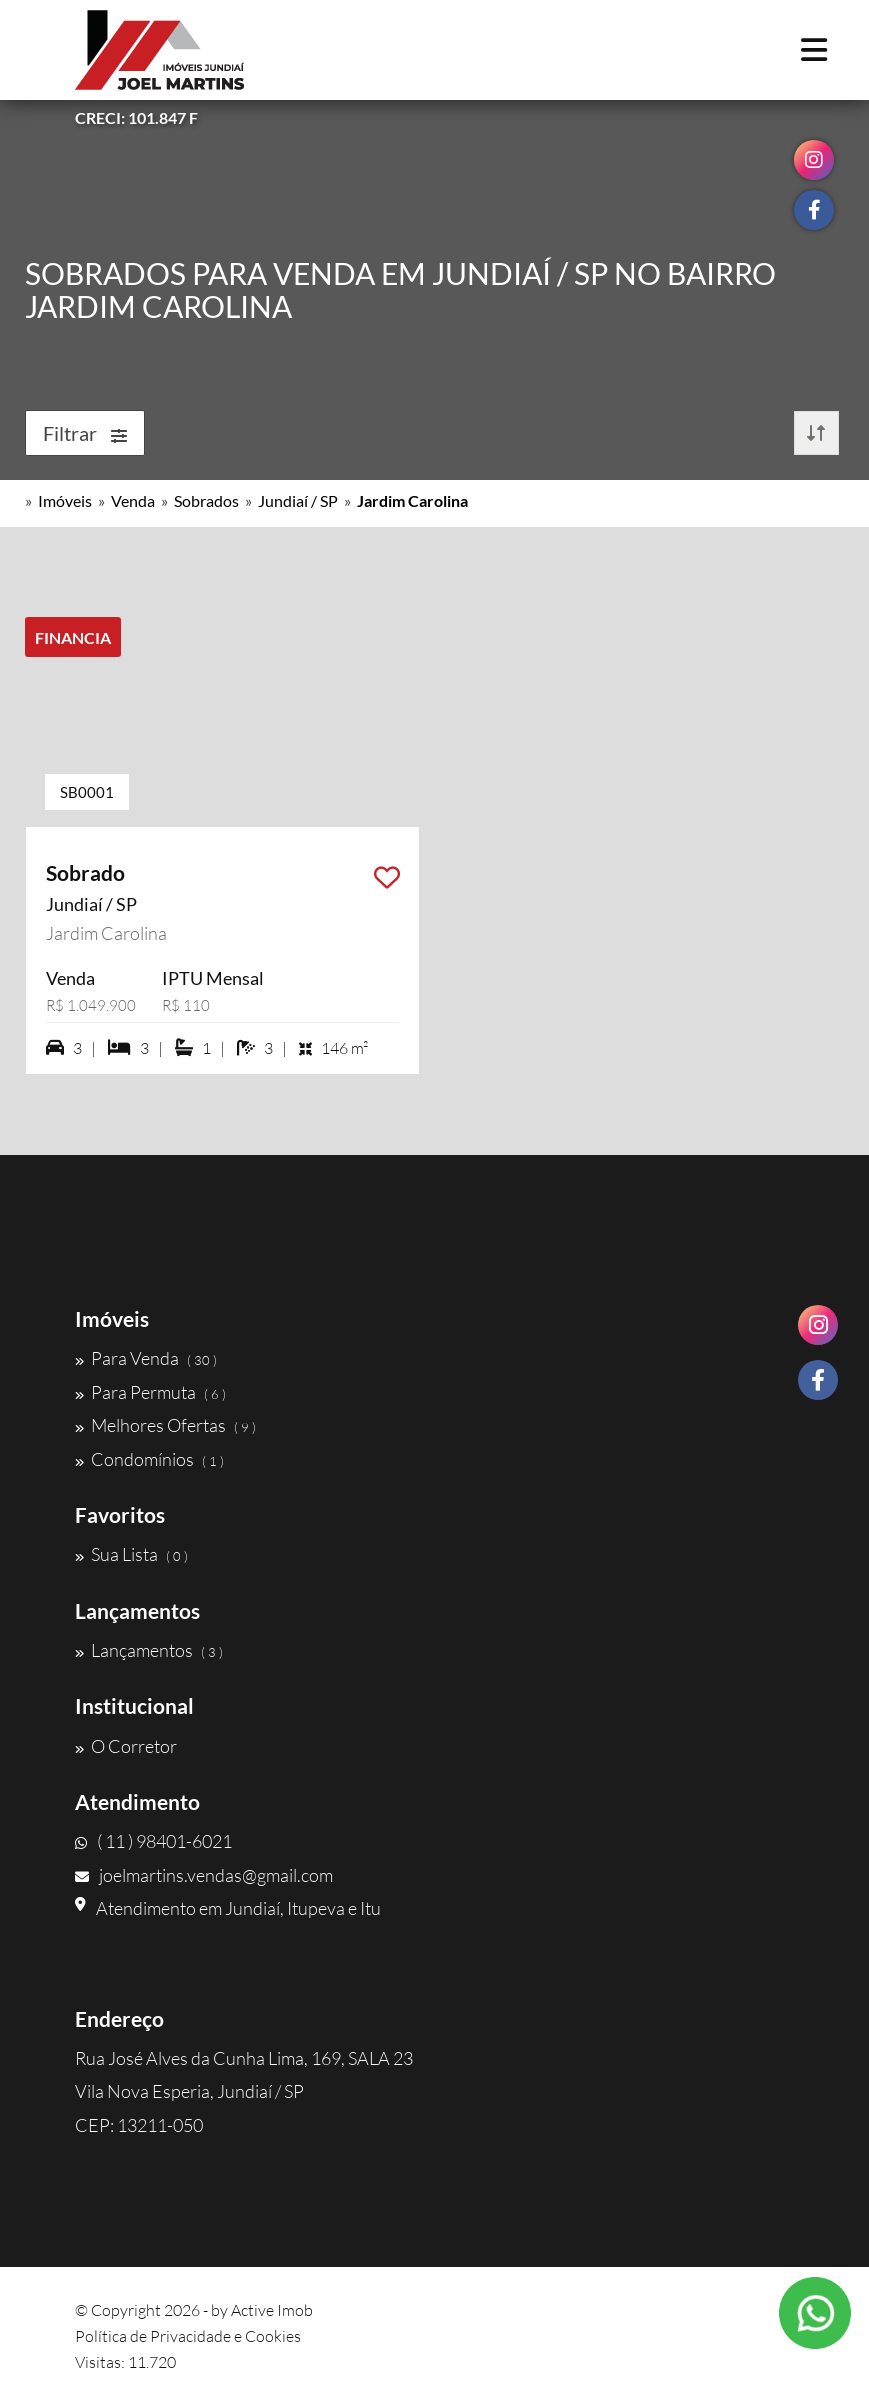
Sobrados (206, 500)
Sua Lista (131, 1554)
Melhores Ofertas (165, 1425)
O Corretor (126, 1746)
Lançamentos (149, 1650)
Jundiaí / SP (298, 500)
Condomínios (149, 1459)
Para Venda (146, 1358)
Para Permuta (150, 1392)
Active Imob (272, 2310)
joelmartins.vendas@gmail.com (204, 1875)
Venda (133, 500)
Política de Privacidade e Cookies (188, 2336)
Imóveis (65, 500)
